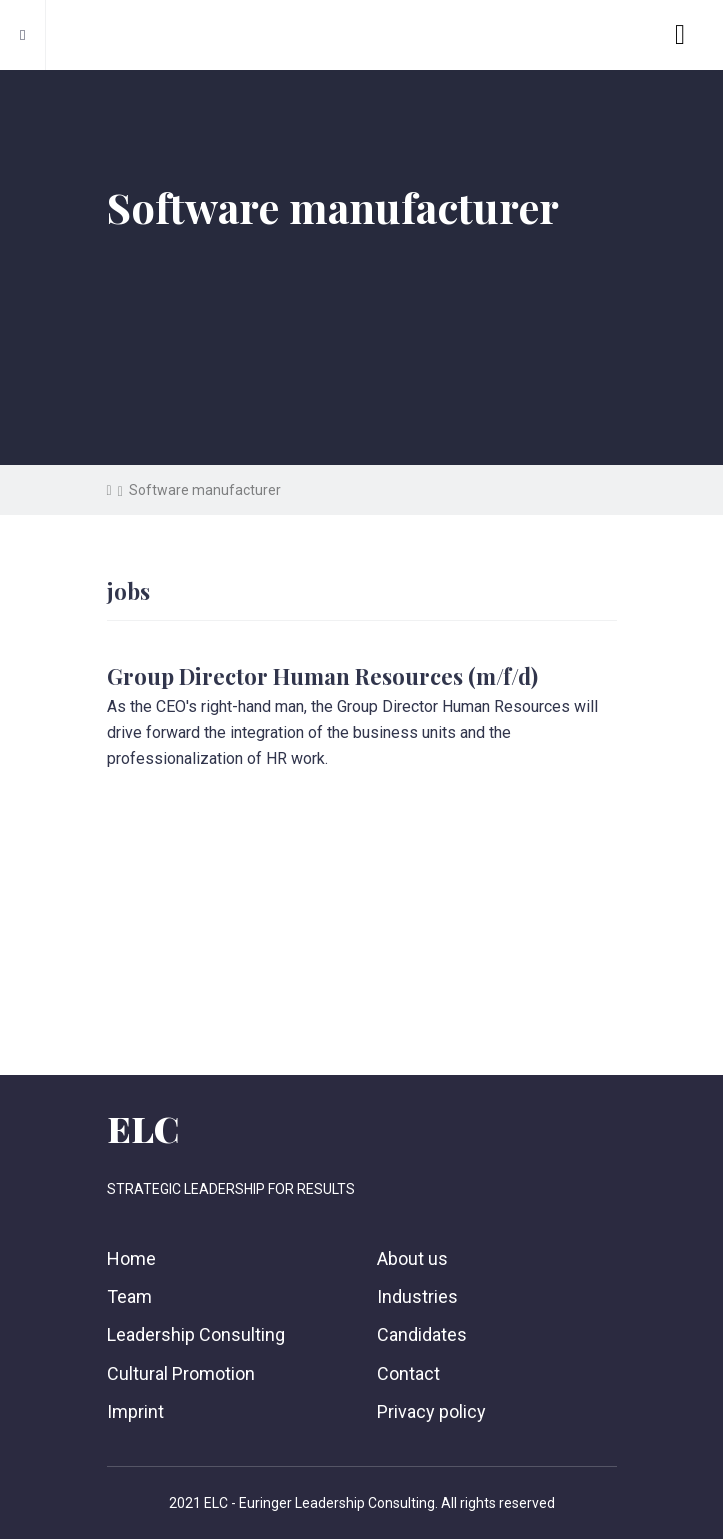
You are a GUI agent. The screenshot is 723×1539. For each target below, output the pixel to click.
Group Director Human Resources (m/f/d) (322, 676)
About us (412, 1258)
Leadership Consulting (196, 1334)
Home (131, 1258)
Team (129, 1296)
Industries (417, 1296)
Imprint (135, 1411)
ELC (143, 1128)
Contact (408, 1373)
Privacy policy (431, 1411)
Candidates (422, 1334)
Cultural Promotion (181, 1373)
